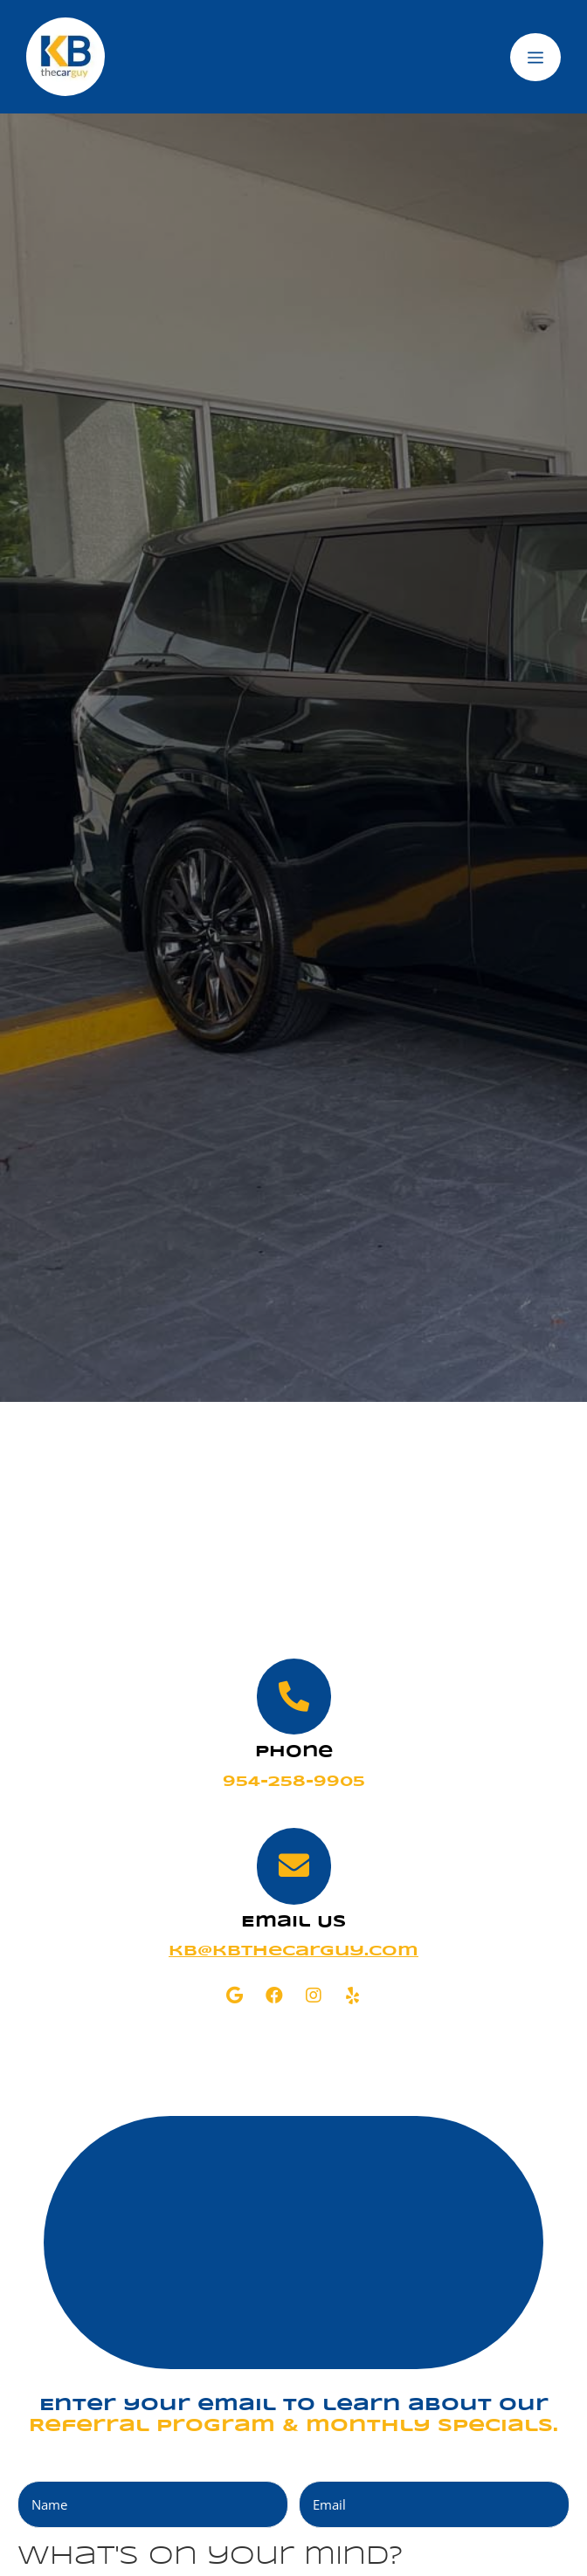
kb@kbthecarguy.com (293, 1951)
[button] (234, 1996)
